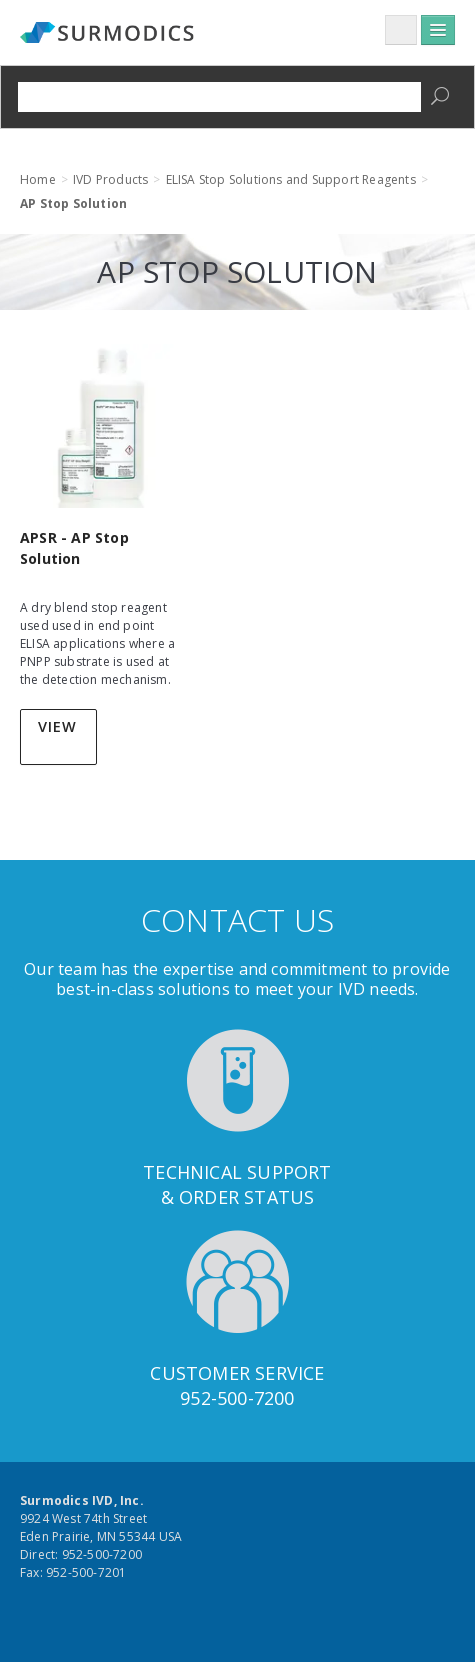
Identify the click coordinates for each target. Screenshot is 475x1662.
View (57, 726)
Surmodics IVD (110, 34)
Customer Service (237, 1373)
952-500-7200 (237, 1398)
